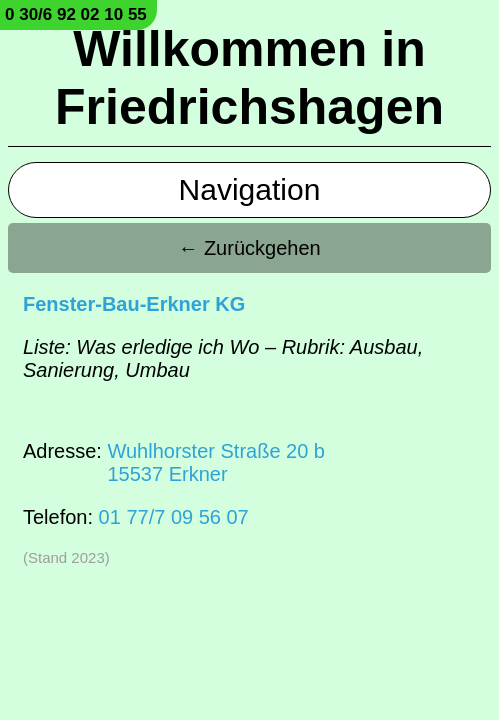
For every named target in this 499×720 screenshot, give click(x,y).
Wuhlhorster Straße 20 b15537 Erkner (216, 462)
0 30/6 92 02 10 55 (76, 14)
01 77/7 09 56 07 (174, 517)
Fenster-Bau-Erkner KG (134, 304)
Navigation (250, 189)
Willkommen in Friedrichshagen (249, 78)
